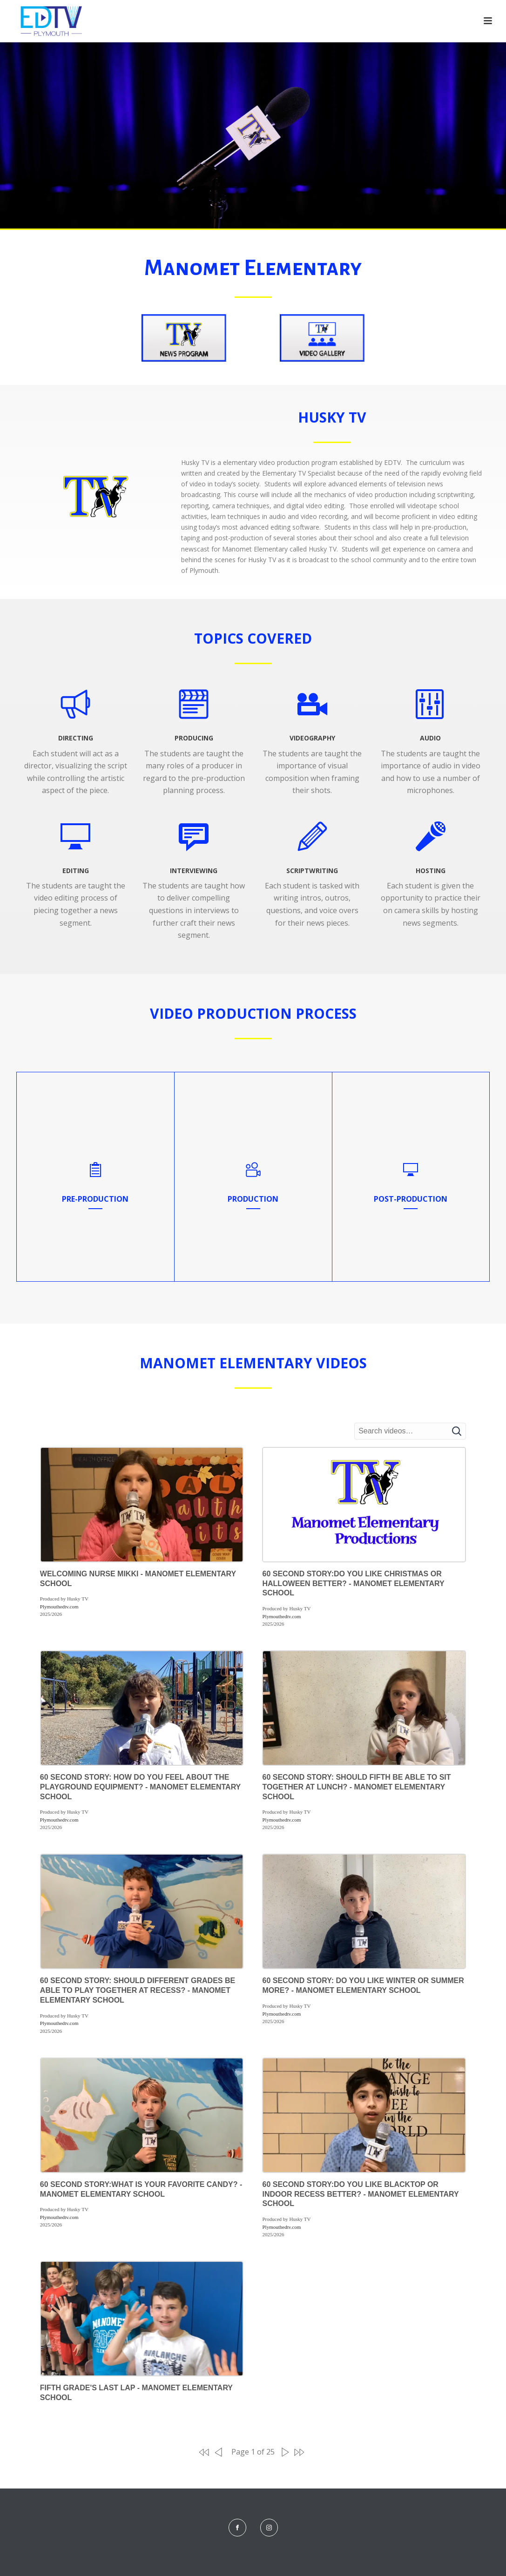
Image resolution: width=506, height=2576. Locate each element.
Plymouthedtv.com (59, 1606)
